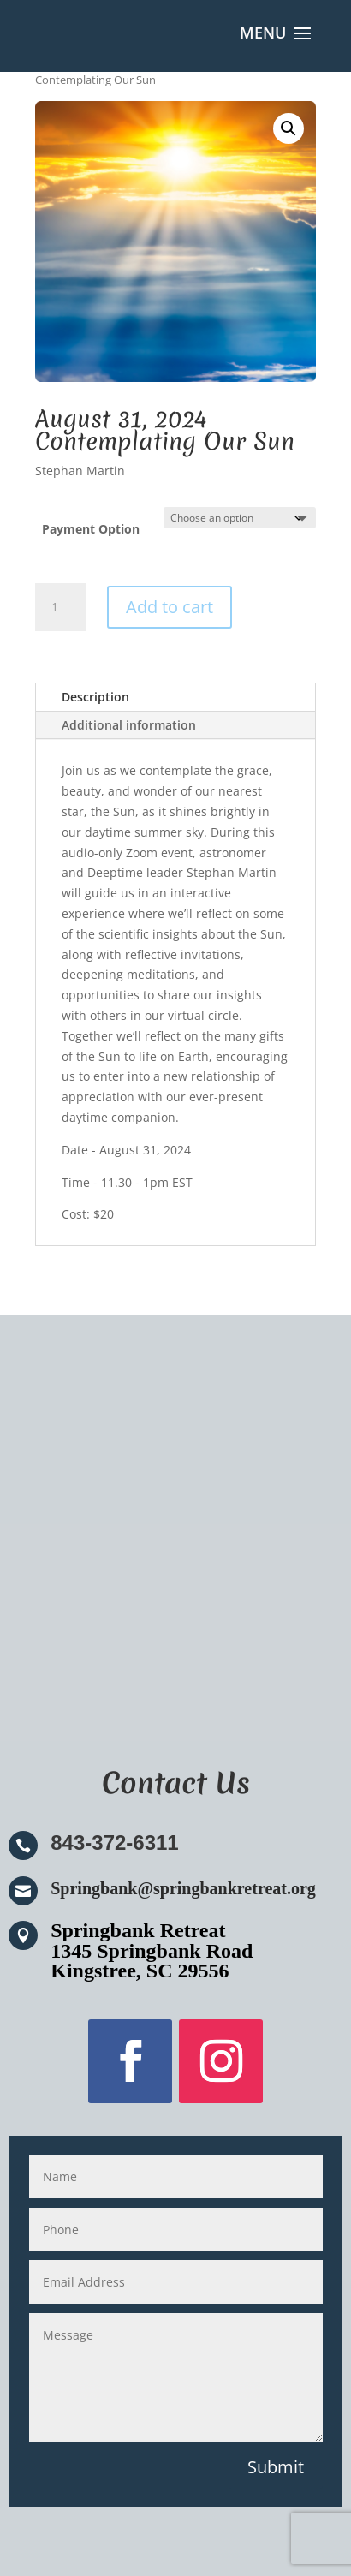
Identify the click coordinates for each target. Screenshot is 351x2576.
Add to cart (169, 606)
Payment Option (91, 529)
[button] (288, 128)
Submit (275, 2466)
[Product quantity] (60, 607)
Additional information (129, 725)
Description (95, 697)
